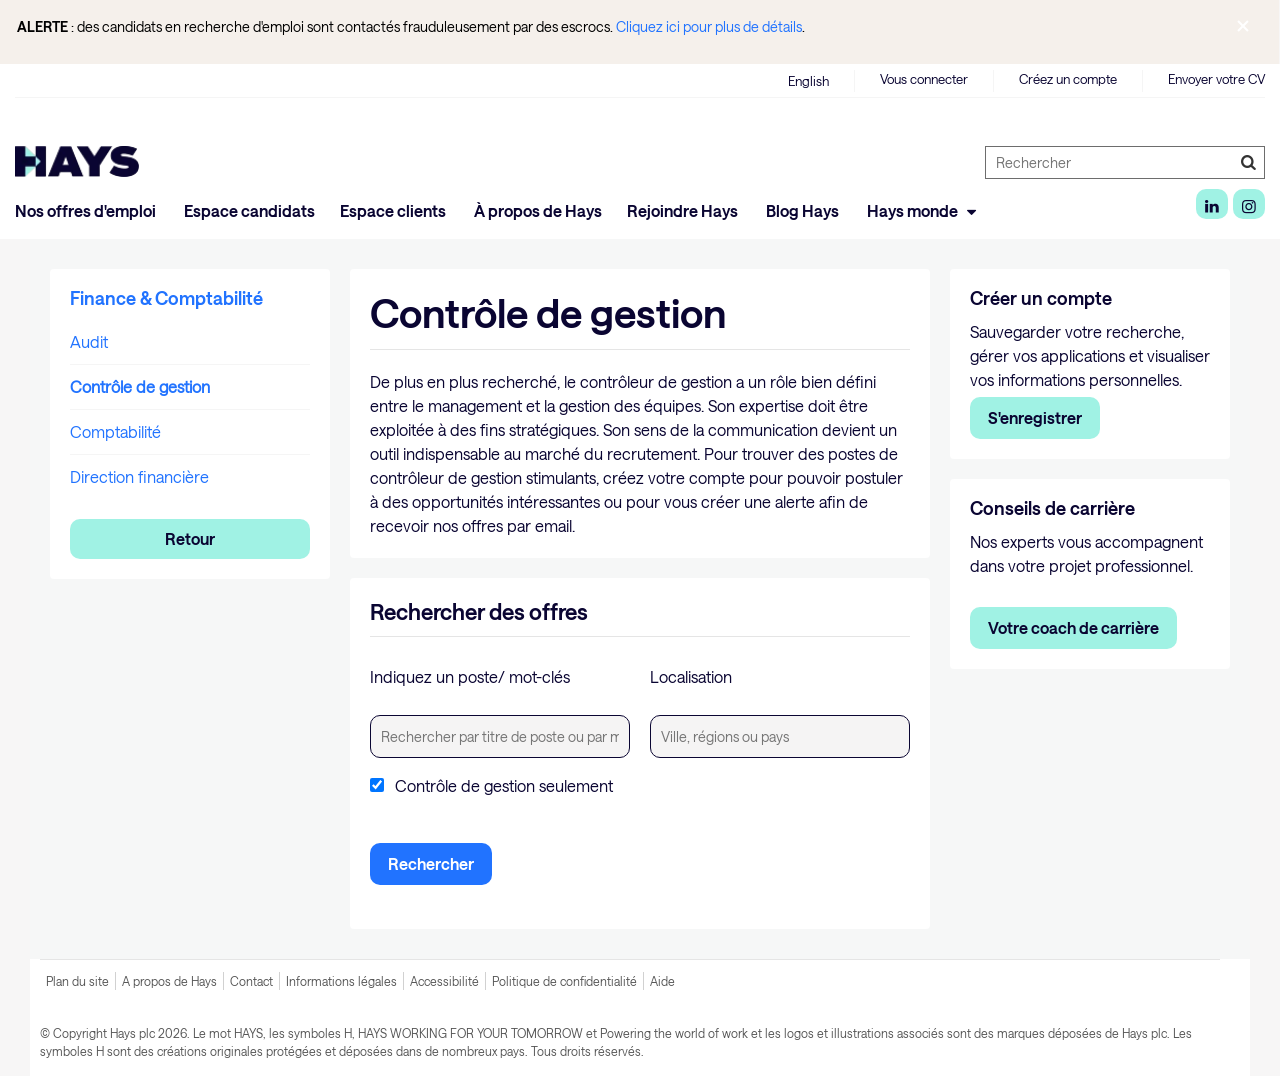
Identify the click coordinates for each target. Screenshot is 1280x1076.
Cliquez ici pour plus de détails (709, 26)
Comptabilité (115, 431)
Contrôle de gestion (140, 386)
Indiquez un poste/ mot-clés (470, 676)
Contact (251, 981)
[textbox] (500, 736)
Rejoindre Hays (684, 210)
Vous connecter (924, 79)
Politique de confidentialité (564, 981)
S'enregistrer (1035, 417)
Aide (662, 981)
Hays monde (924, 210)
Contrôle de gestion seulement (504, 786)
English (808, 81)
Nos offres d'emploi (87, 210)
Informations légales (341, 981)
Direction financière (139, 476)
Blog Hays (804, 210)
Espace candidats (249, 210)
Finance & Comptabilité (166, 298)
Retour (190, 538)
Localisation (691, 676)
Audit (89, 341)
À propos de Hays (538, 210)
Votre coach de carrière (1073, 627)
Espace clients (394, 210)
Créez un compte (1068, 79)
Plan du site (77, 981)
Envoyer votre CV (1216, 79)
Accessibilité (444, 981)
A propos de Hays (169, 981)
